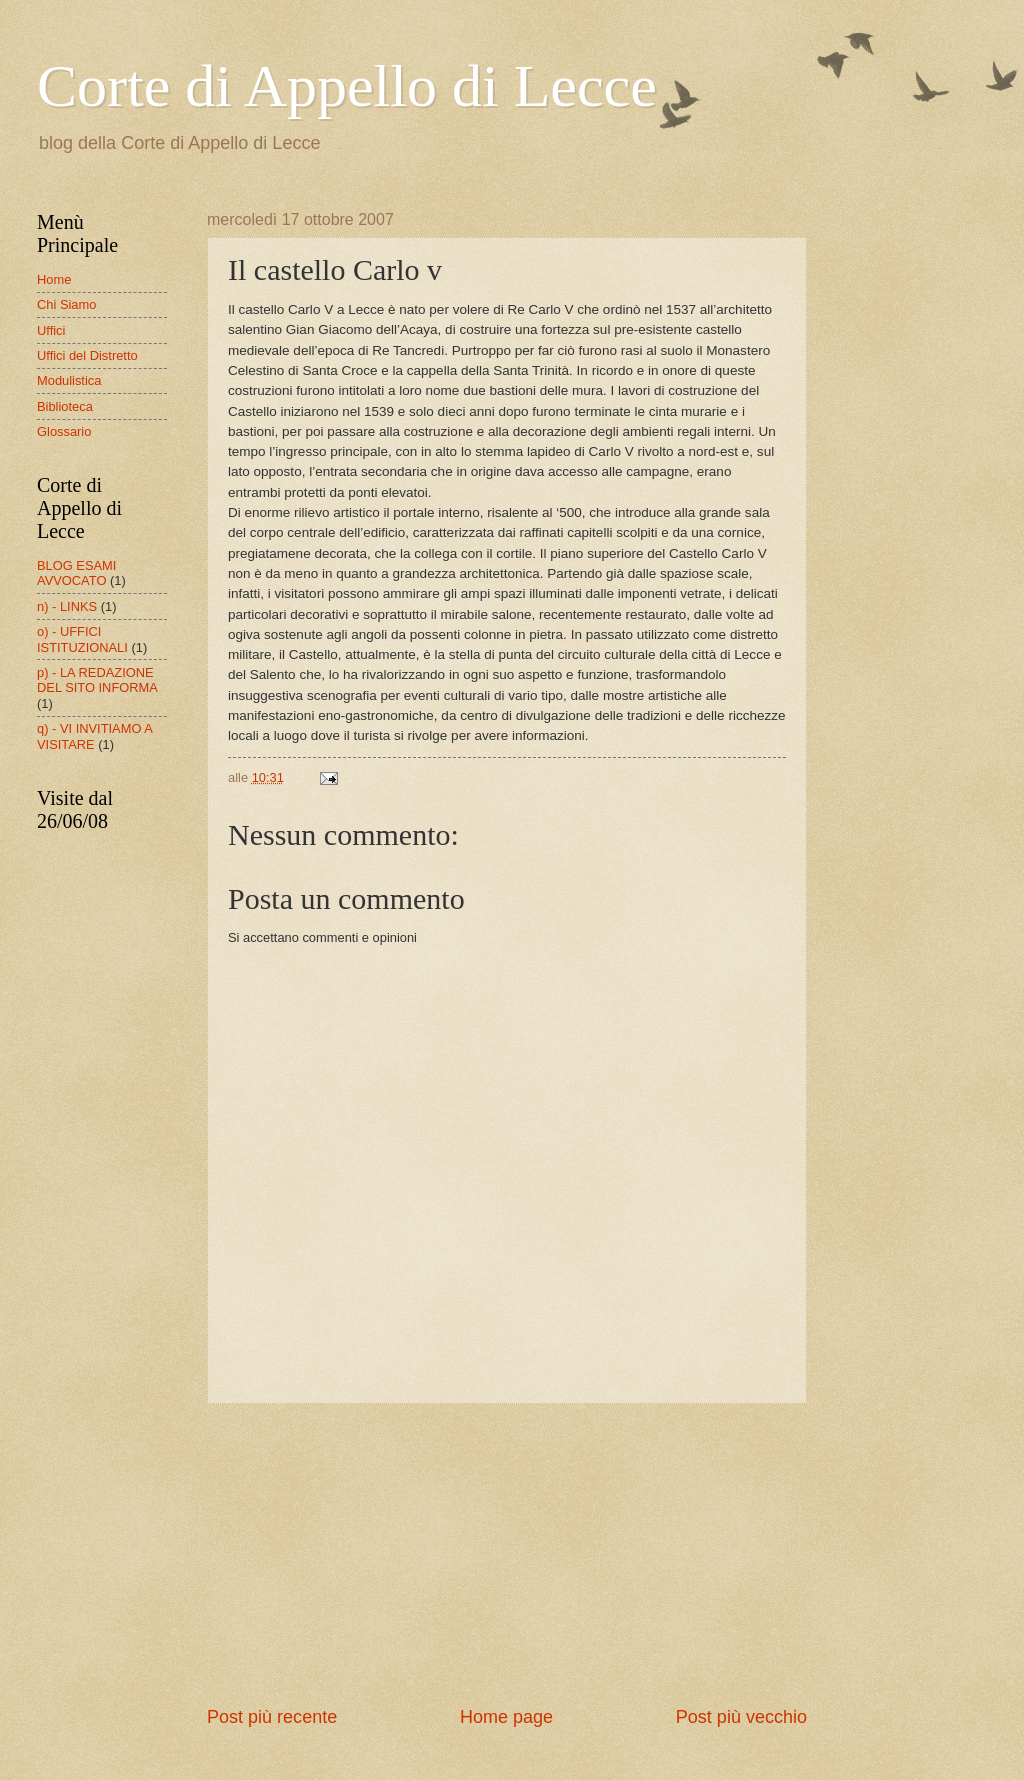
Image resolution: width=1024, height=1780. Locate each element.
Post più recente (272, 1717)
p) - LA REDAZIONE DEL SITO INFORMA (97, 680)
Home (54, 279)
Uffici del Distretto (87, 355)
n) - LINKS (67, 606)
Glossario (64, 431)
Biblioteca (65, 406)
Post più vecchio (741, 1717)
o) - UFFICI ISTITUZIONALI (82, 639)
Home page (506, 1717)
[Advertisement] (507, 1555)
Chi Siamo (66, 304)
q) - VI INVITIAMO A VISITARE (94, 736)
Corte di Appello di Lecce (347, 86)
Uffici (51, 330)
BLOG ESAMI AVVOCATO (76, 573)
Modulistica (69, 380)
